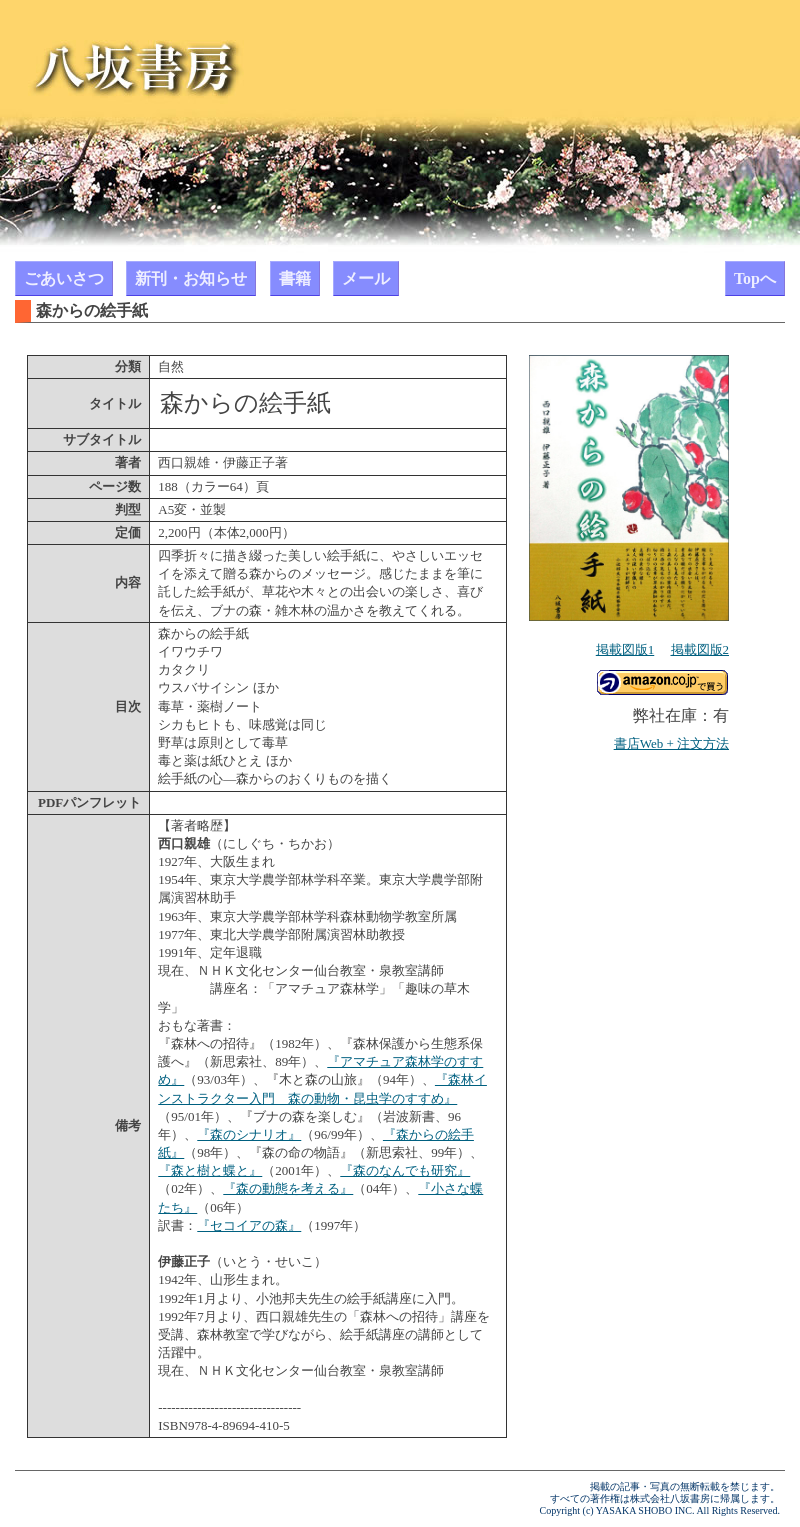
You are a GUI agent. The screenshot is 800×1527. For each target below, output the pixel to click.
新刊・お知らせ (191, 278)
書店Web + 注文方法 (671, 743)
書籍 (295, 278)
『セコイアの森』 (249, 1225)
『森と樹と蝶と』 (210, 1170)
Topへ (755, 278)
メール (366, 278)
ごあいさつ (64, 278)
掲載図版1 (625, 649)
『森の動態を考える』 (288, 1188)
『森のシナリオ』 (249, 1134)
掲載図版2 (700, 649)
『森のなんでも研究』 (405, 1170)
